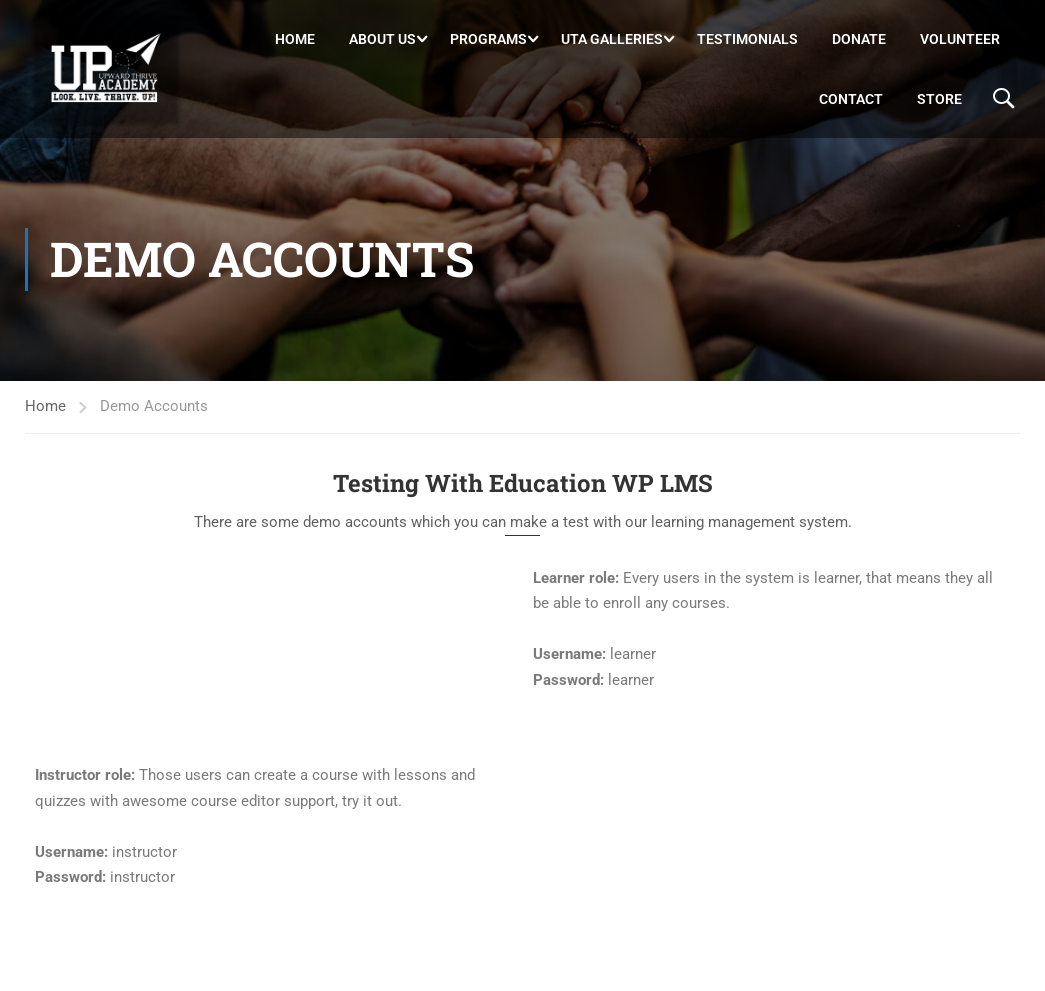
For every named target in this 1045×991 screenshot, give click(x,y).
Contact (851, 99)
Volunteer (960, 39)
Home (295, 39)
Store (939, 99)
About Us (382, 39)
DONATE (859, 39)
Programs (488, 39)
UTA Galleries (612, 39)
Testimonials (747, 39)
